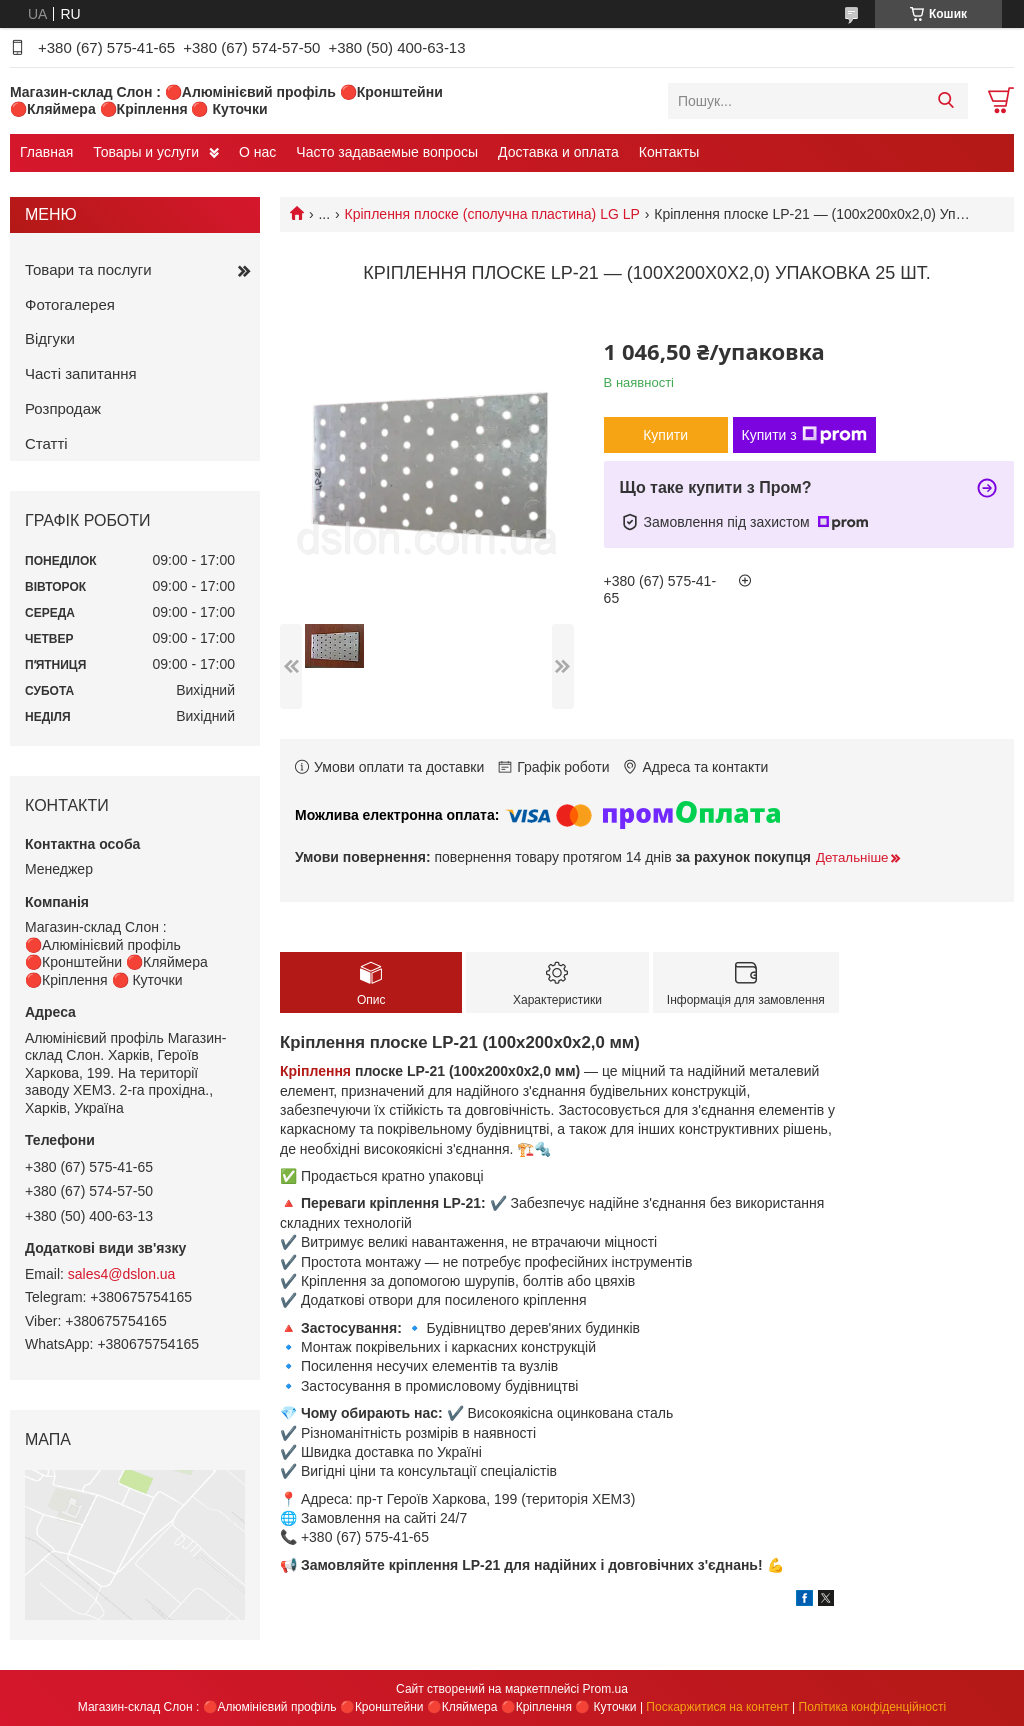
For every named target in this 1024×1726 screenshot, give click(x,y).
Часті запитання (81, 373)
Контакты (669, 152)
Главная (46, 152)
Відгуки (50, 338)
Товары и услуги (146, 152)
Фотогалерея (70, 304)
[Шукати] (945, 101)
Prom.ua (605, 1689)
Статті (46, 443)
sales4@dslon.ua (122, 1274)
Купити (665, 435)
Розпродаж (63, 408)
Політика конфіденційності (873, 1707)
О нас (257, 152)
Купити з (804, 435)
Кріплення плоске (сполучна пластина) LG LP (492, 214)
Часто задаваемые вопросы (387, 152)
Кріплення (315, 1071)
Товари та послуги (88, 269)
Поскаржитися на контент (717, 1707)
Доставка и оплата (558, 152)
